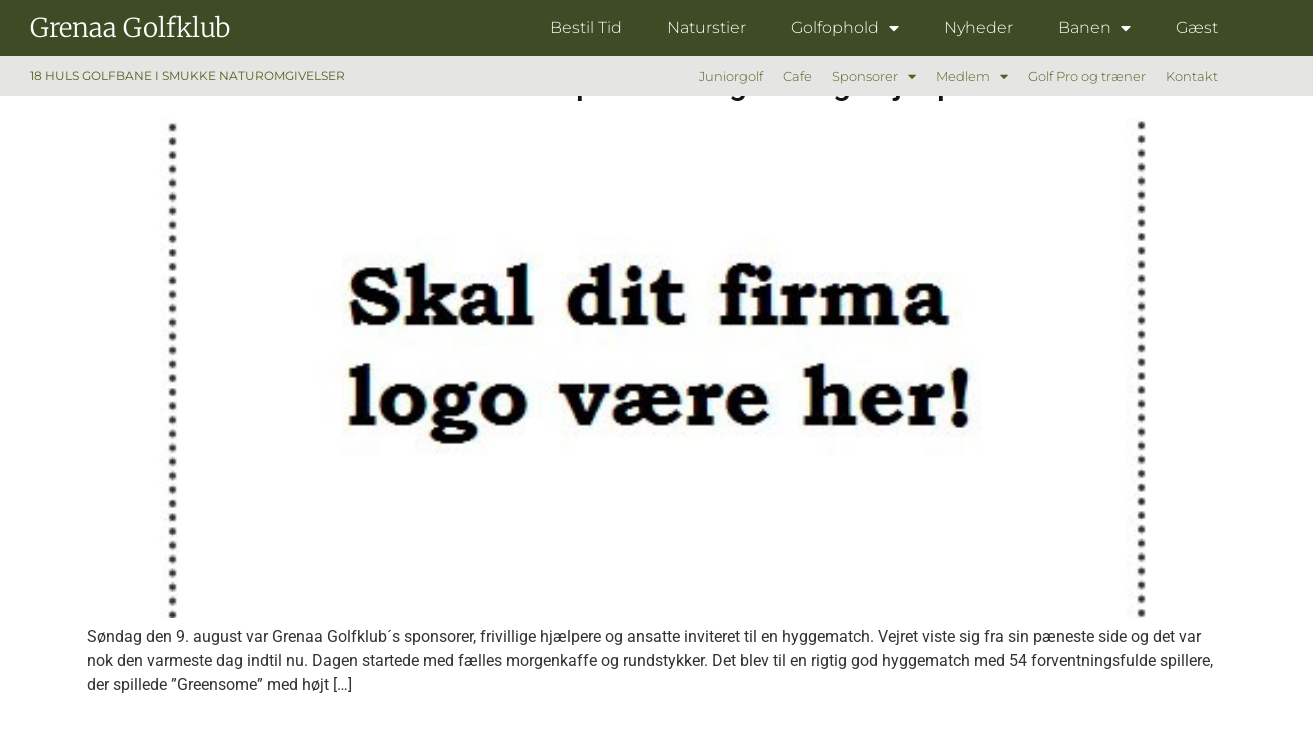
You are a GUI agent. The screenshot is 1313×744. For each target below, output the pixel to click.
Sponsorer (874, 76)
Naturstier (706, 27)
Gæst (1197, 27)
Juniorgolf (731, 76)
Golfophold (845, 28)
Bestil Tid (586, 27)
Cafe (797, 76)
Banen (1094, 28)
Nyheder (978, 27)
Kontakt (1192, 76)
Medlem (972, 76)
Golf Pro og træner (1087, 76)
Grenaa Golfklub (130, 27)
